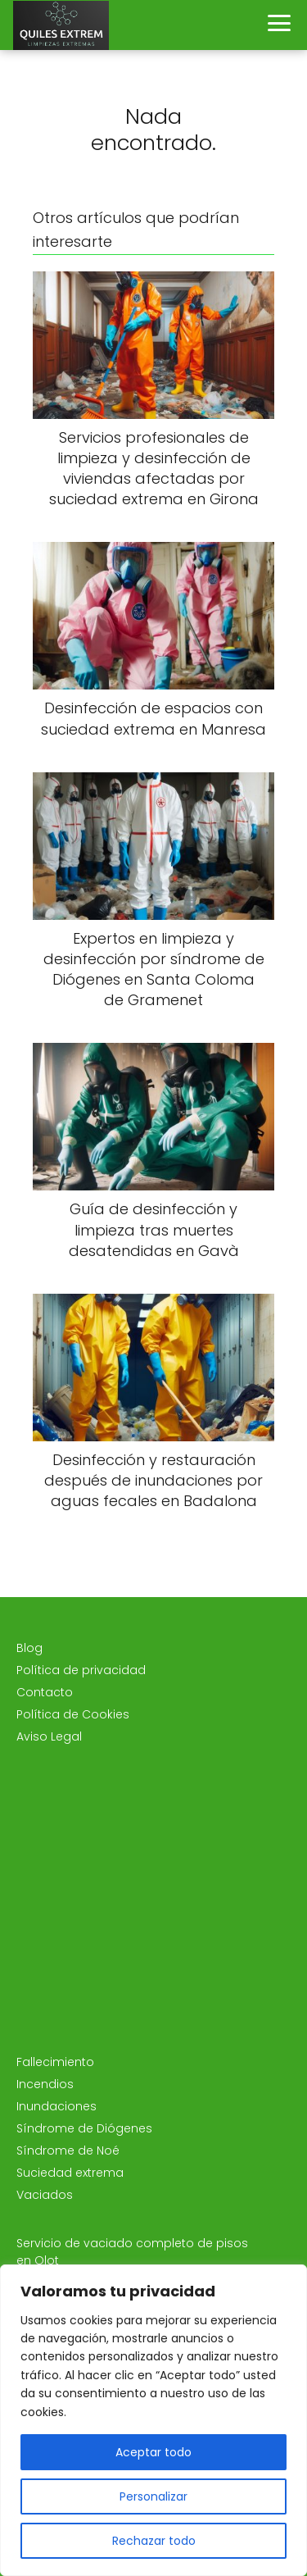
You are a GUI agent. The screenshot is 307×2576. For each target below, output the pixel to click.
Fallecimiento (55, 2062)
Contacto (44, 1692)
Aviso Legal (49, 1736)
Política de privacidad (81, 1670)
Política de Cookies (72, 1714)
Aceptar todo (153, 2452)
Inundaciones (56, 2106)
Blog (29, 1648)
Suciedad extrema (70, 2172)
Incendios (45, 2084)
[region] (153, 2420)
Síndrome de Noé (68, 2150)
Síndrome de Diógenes (84, 2128)
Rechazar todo (154, 2541)
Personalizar (153, 2496)
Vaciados (44, 2195)
